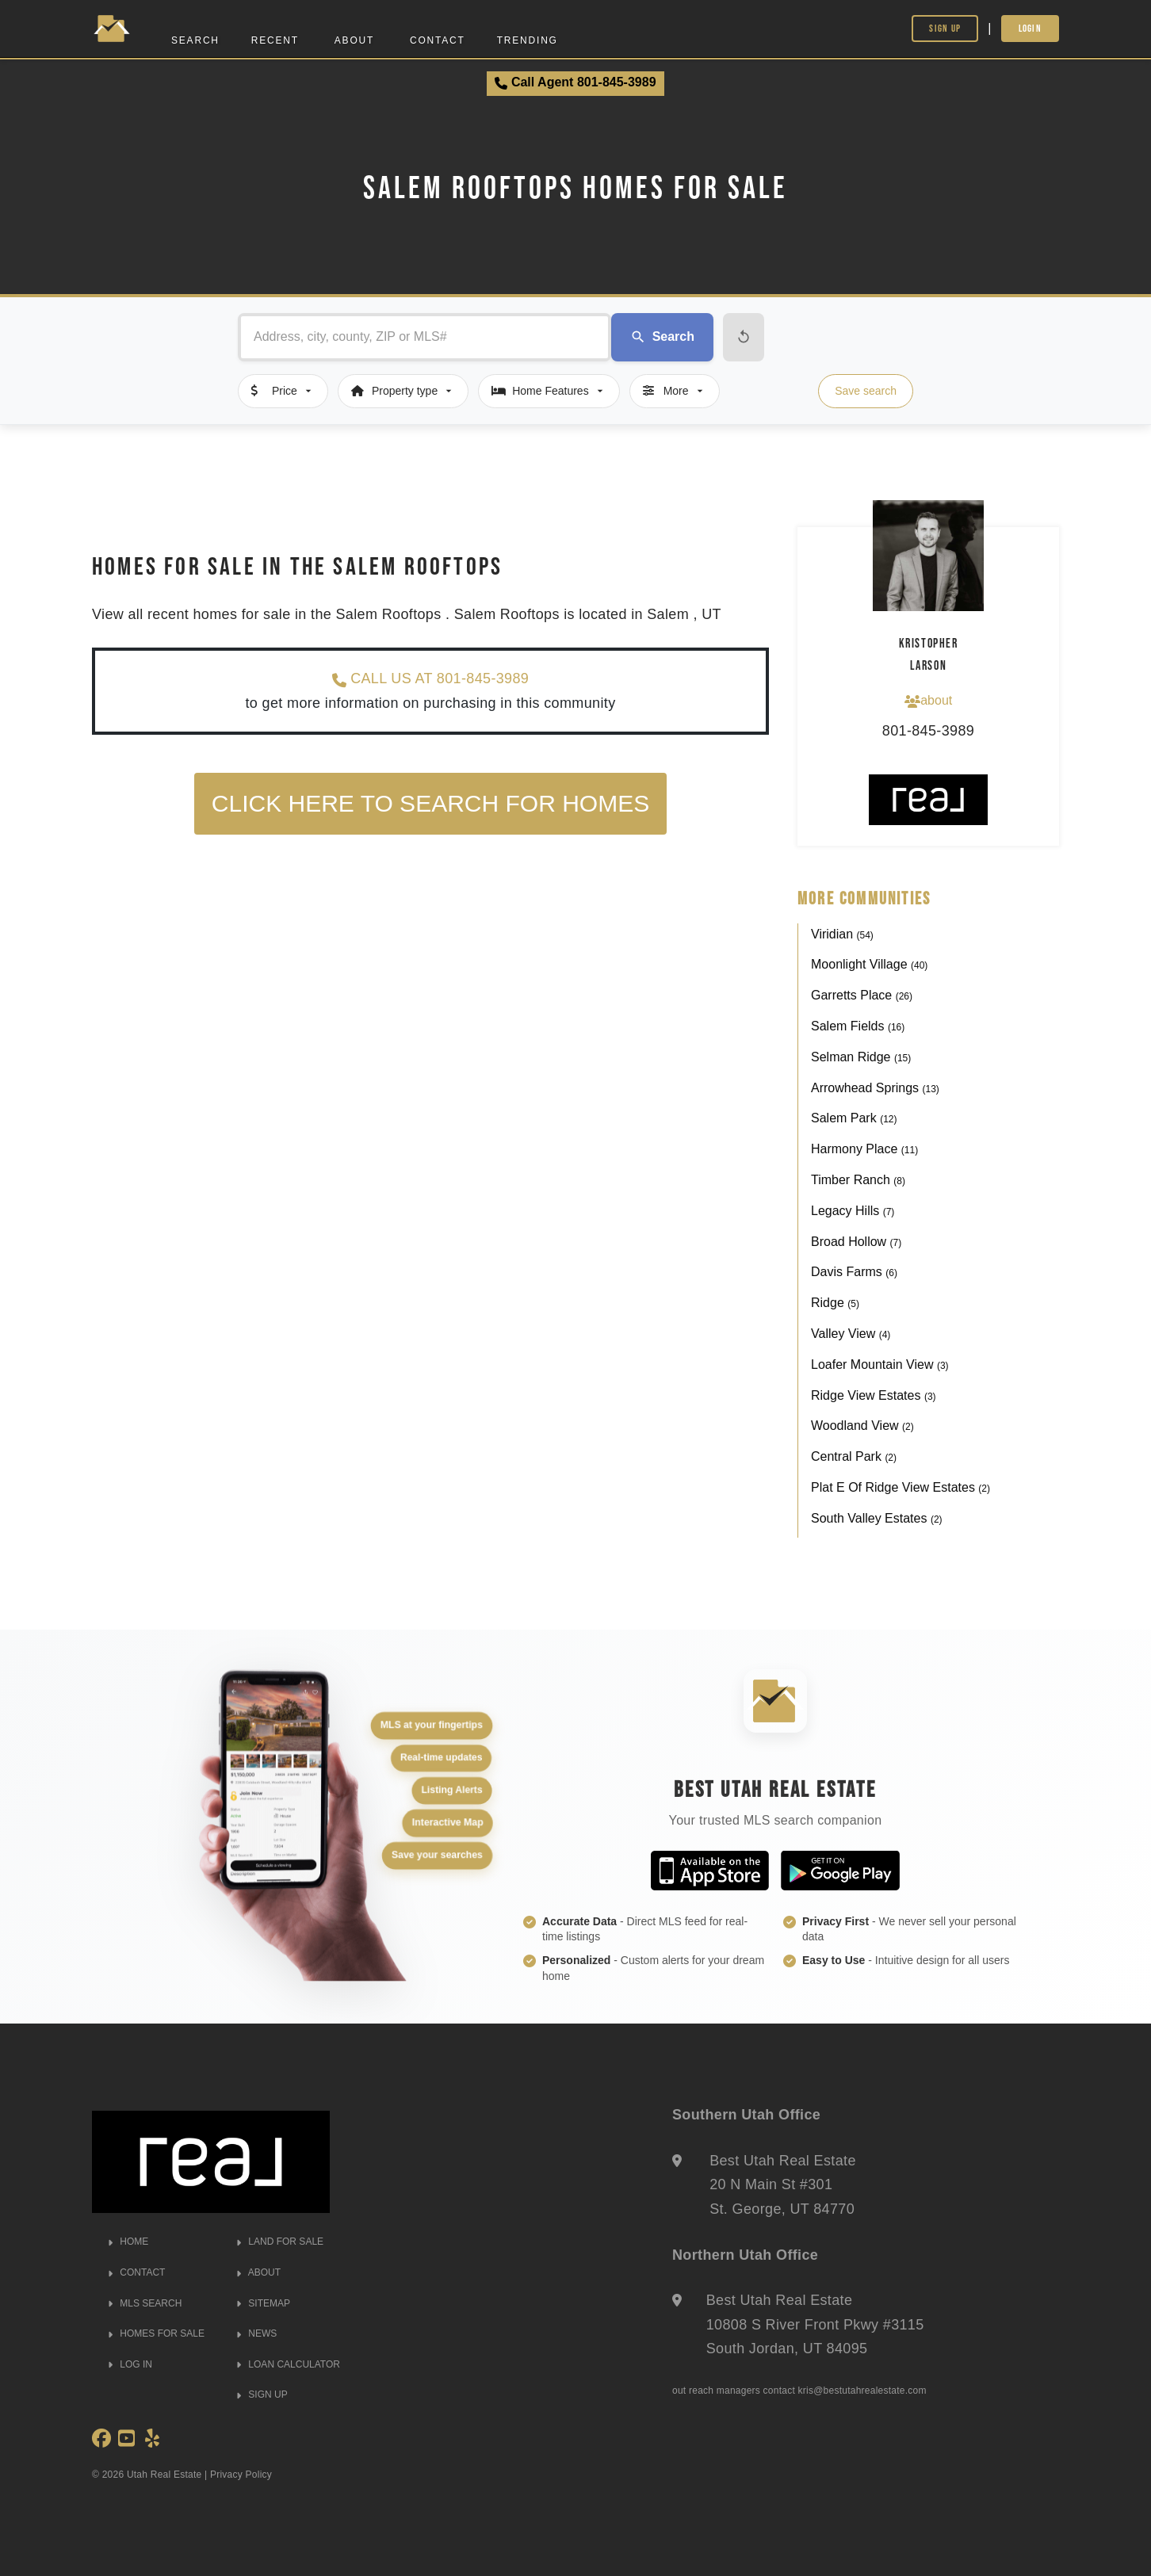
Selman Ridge (861, 1057)
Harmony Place (864, 1149)
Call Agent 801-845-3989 (575, 82)
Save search (866, 390)
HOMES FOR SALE (156, 2333)
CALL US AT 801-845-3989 (430, 679)
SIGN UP (262, 2394)
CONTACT (136, 2272)
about (928, 701)
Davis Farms (854, 1271)
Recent (275, 40)
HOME (128, 2241)
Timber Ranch (858, 1180)
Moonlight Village (869, 964)
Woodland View (862, 1425)
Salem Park (854, 1118)
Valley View (850, 1333)
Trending (527, 40)
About (354, 40)
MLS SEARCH (145, 2303)
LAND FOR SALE (279, 2241)
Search (195, 40)
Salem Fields (857, 1026)
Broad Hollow (856, 1241)
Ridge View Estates (873, 1395)
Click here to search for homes (430, 803)
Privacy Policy (241, 2474)
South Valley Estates (877, 1518)
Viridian (842, 934)
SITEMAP (263, 2303)
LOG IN (130, 2364)
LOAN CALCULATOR (288, 2364)
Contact (437, 40)
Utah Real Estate (164, 2474)
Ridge (835, 1302)
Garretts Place (861, 995)
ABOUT (258, 2272)
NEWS (256, 2333)
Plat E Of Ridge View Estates (900, 1487)
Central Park (854, 1456)
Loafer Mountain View (880, 1364)
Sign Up (945, 28)
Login (1030, 28)
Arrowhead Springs (875, 1088)
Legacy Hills (852, 1210)
